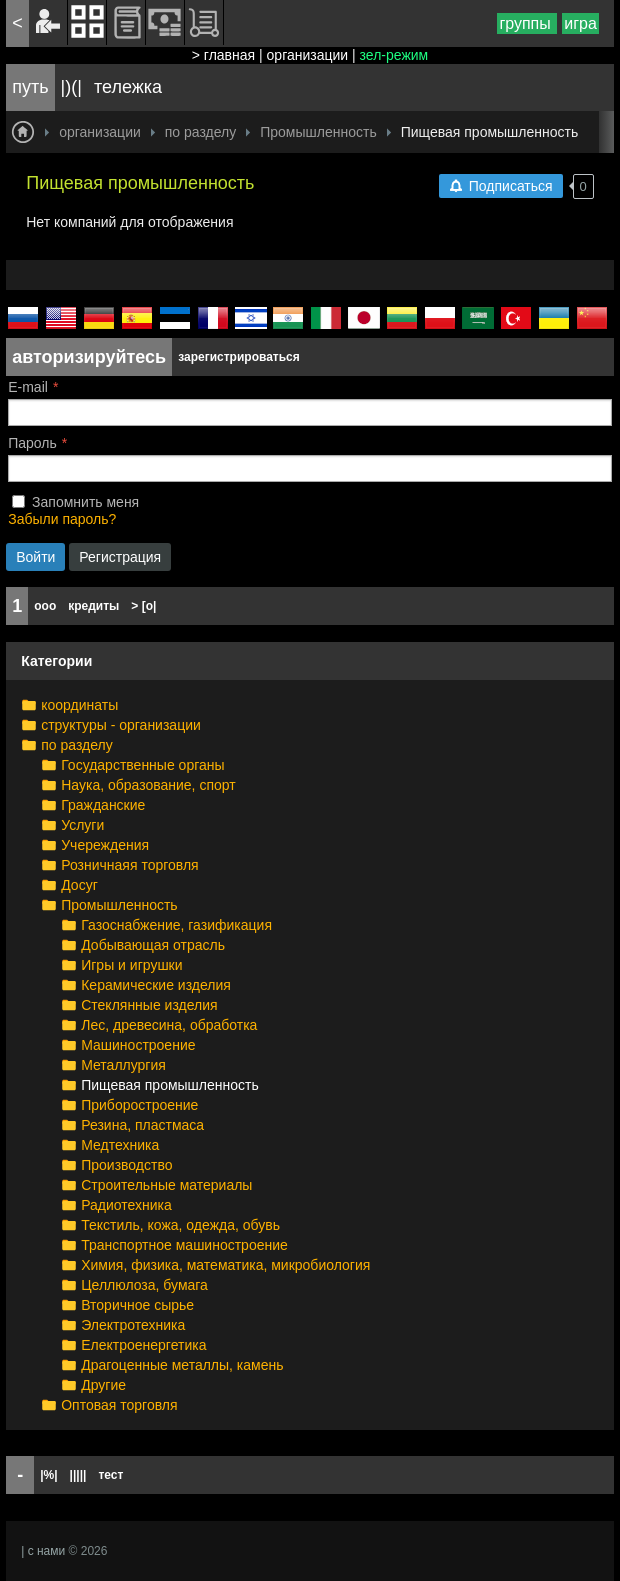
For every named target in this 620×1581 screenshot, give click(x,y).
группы (527, 23)
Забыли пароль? (62, 519)
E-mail (28, 387)
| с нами (43, 1551)
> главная (223, 55)
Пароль (32, 443)
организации (308, 55)
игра (580, 23)
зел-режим (394, 55)
